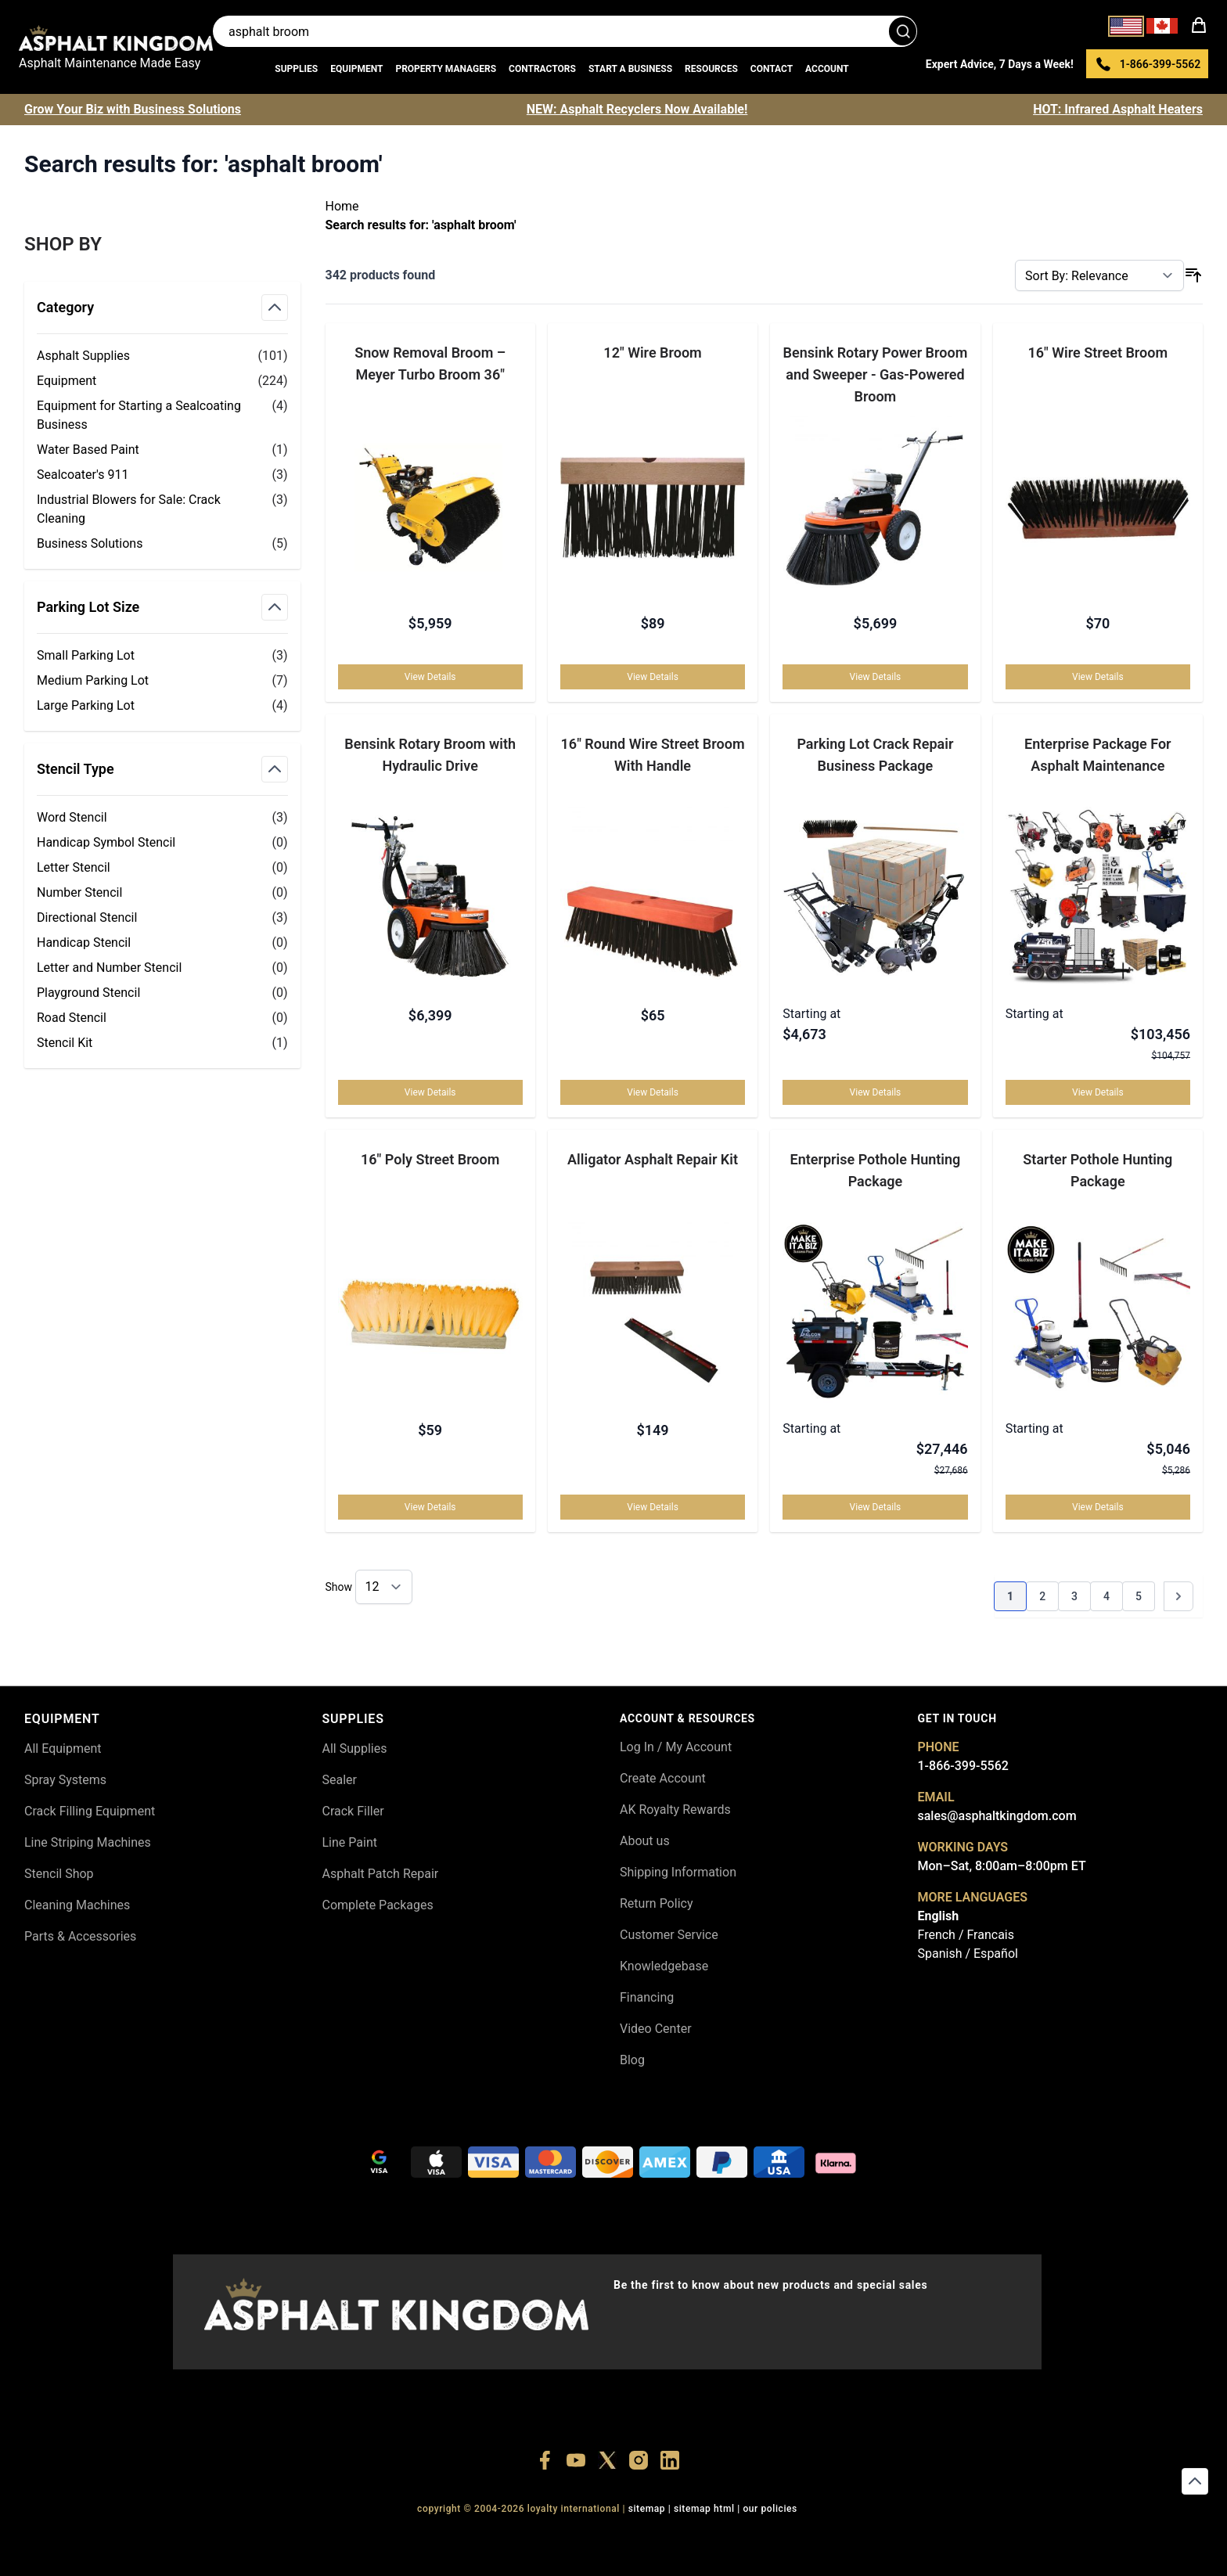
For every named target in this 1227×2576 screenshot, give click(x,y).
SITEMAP (647, 2508)
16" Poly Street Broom (430, 1159)
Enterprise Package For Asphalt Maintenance (1097, 755)
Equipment (356, 68)
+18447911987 (204, 2536)
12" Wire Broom (652, 352)
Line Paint (349, 1842)
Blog (632, 2060)
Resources (711, 68)
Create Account (663, 1778)
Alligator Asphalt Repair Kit (652, 1159)
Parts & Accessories (80, 1936)
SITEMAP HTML (704, 2508)
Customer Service (669, 1934)
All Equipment (63, 1748)
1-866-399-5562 (963, 1765)
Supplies (296, 68)
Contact (771, 68)
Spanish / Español (968, 1953)
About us (645, 1840)
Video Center (656, 2028)
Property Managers (445, 68)
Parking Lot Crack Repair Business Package (875, 755)
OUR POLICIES (770, 2508)
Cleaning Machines (77, 1905)
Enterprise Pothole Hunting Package (875, 1170)
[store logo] (116, 38)
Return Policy (656, 1903)
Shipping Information (678, 1872)
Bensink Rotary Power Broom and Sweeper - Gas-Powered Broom (875, 373)
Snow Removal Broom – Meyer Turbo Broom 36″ (430, 363)
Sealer (339, 1779)
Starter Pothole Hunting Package (1097, 1170)
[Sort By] (1099, 275)
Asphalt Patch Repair (380, 1873)
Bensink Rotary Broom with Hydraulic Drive (430, 755)
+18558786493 (493, 2536)
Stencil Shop (59, 1873)
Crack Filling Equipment (89, 1811)
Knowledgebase (664, 1966)
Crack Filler (353, 1811)
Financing (647, 1997)
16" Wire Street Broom (1097, 352)
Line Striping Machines (87, 1842)
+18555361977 (348, 2536)
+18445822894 (420, 2536)
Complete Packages (378, 1905)
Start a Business (630, 68)
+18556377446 (131, 2536)
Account (827, 68)
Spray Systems (65, 1779)
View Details (430, 676)
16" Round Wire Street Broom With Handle (653, 755)
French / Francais (966, 1934)
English (938, 1916)
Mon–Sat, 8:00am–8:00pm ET (1002, 1865)
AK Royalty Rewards (675, 1809)
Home (342, 206)
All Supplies (354, 1748)
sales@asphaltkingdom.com (997, 1815)
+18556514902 (59, 2536)
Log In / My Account (676, 1747)
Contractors (542, 68)
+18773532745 (276, 2536)
